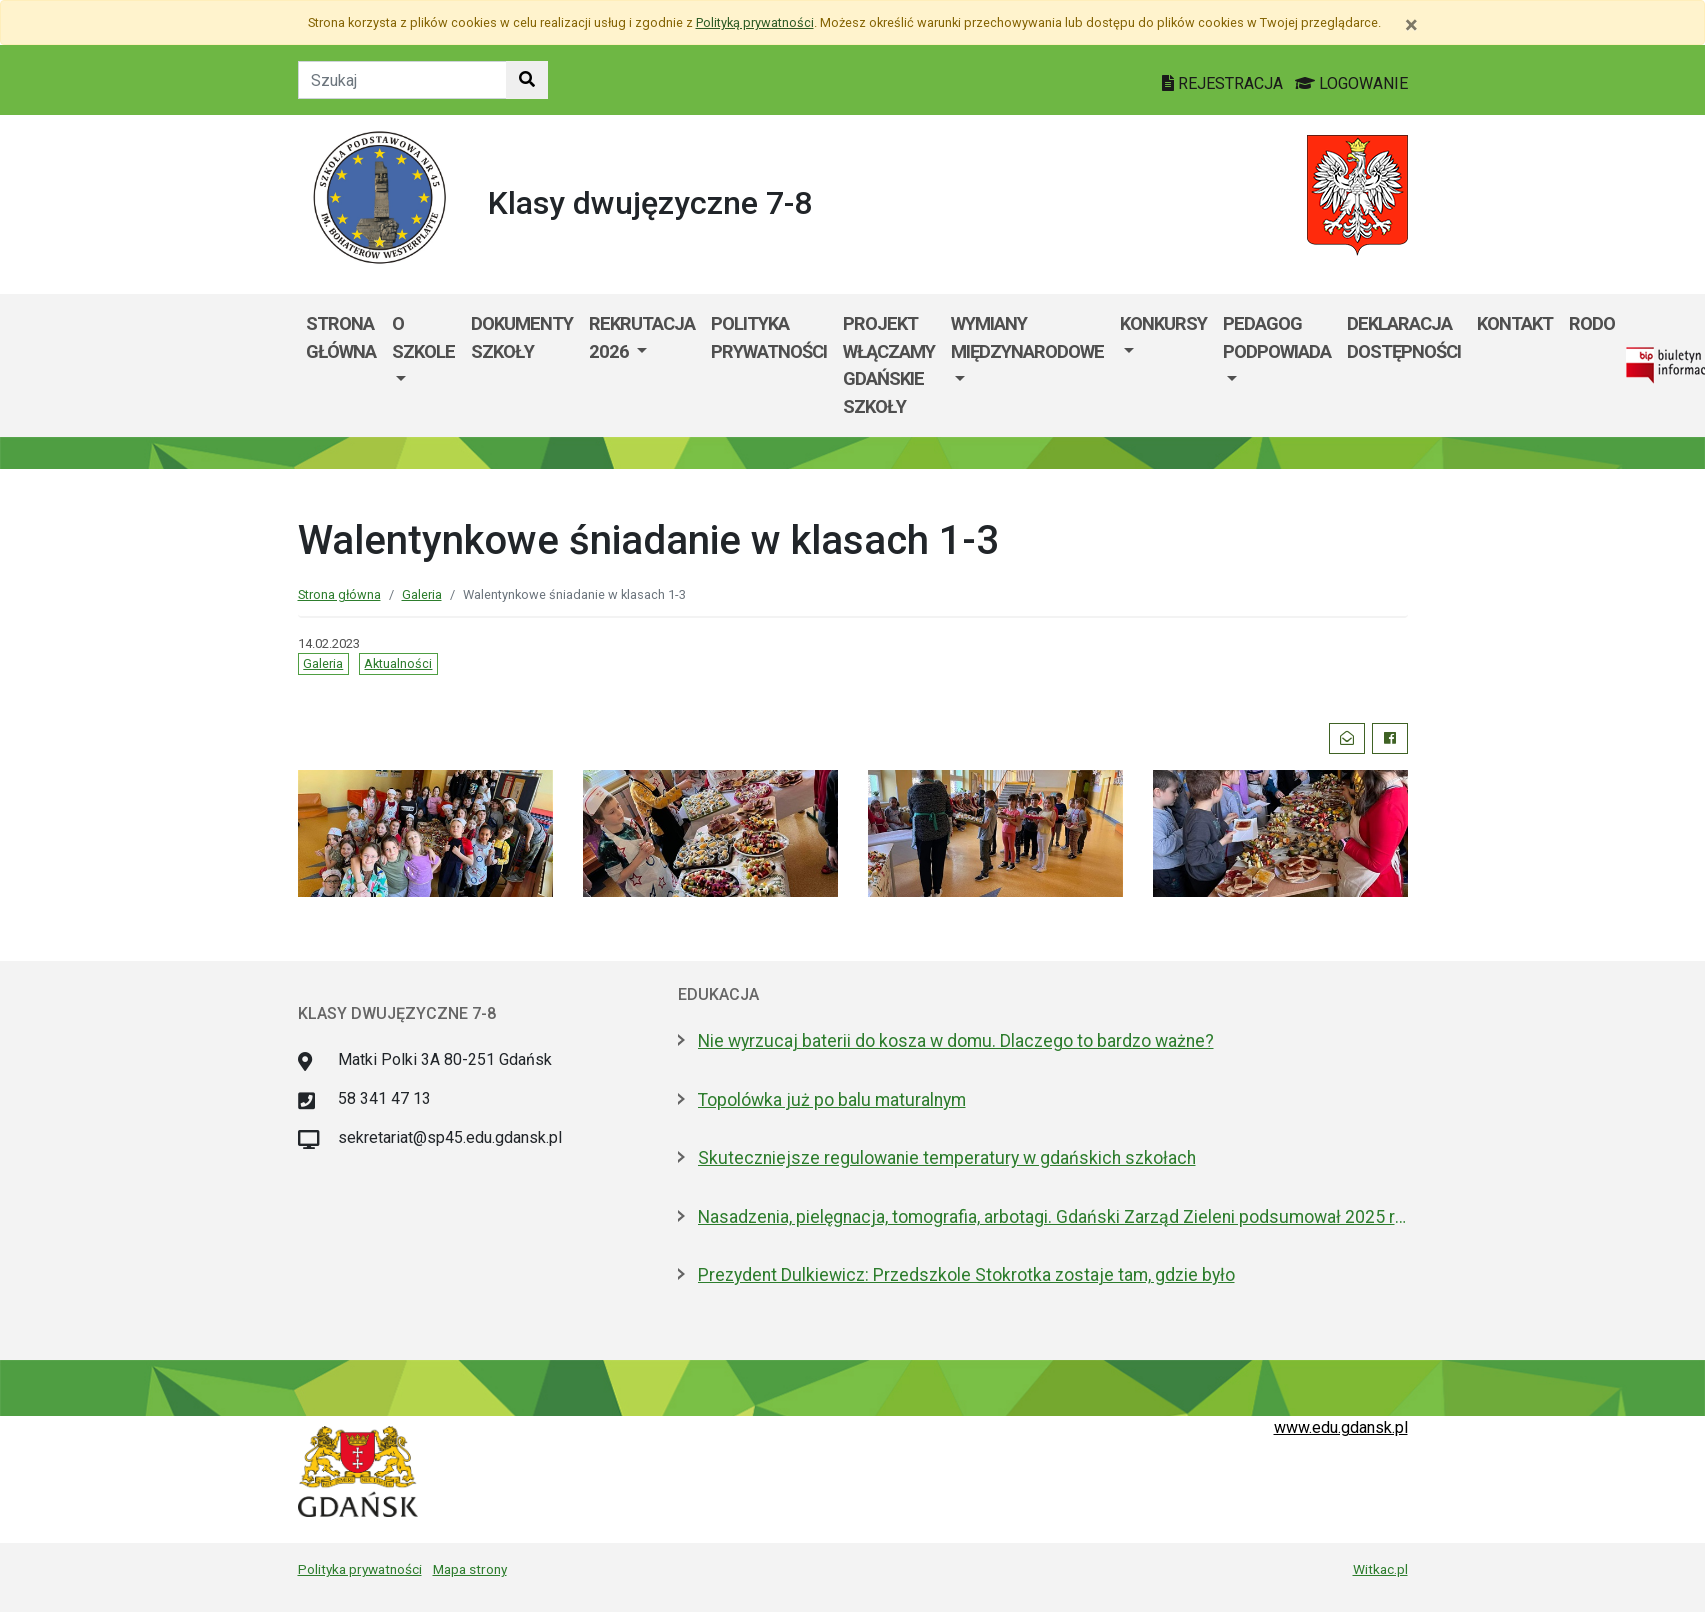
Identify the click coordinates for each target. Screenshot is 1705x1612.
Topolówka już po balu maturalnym (832, 1100)
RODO (1592, 323)
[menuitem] (423, 365)
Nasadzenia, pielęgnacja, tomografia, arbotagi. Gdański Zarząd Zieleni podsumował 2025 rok (1053, 1217)
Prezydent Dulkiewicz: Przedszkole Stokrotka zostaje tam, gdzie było (966, 1275)
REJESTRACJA (1224, 83)
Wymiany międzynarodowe (1027, 337)
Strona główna (341, 337)
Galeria (422, 594)
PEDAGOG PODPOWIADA (1277, 337)
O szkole (423, 337)
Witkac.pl (1380, 1569)
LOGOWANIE (1351, 83)
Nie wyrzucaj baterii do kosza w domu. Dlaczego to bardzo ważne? (956, 1041)
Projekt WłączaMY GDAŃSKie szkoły (889, 365)
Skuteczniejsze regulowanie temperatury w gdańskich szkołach (947, 1158)
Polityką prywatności (755, 22)
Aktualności (398, 663)
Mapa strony (470, 1569)
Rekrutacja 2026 (642, 337)
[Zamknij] (1411, 25)
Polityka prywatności (769, 337)
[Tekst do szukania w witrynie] (402, 80)
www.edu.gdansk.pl (1341, 1427)
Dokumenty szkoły (522, 337)
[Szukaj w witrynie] (527, 80)
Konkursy (1163, 323)
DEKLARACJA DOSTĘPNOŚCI (1404, 337)
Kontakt (1515, 323)
